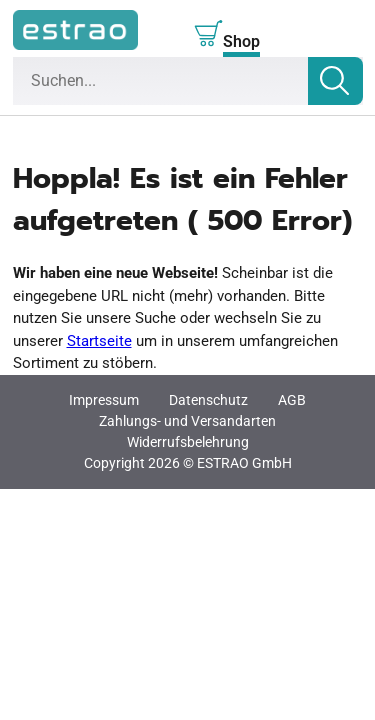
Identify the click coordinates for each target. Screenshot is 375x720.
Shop (241, 41)
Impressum (104, 400)
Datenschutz (208, 400)
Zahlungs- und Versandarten (187, 421)
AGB (292, 400)
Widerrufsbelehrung (188, 442)
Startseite (99, 341)
